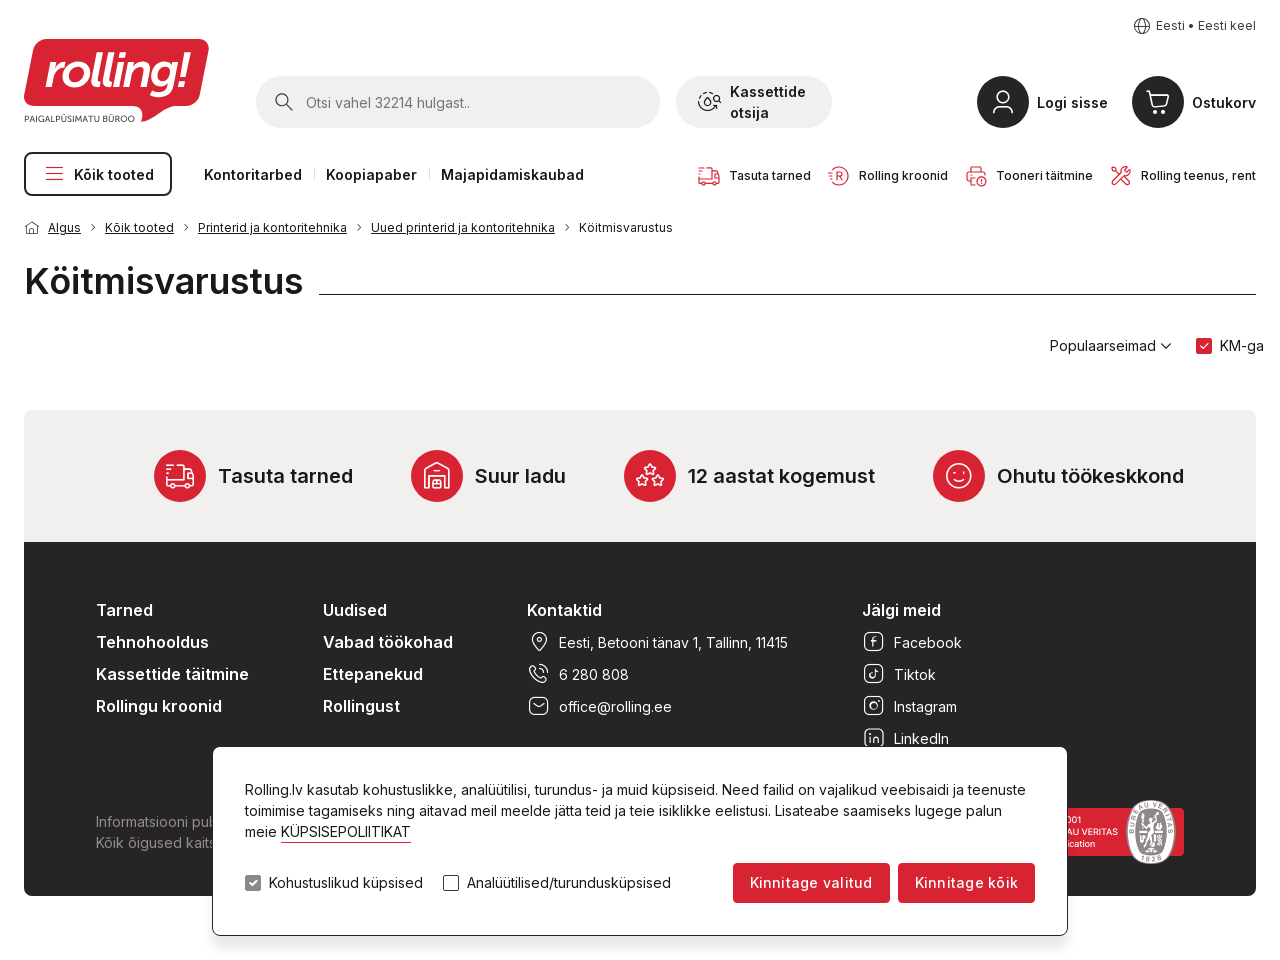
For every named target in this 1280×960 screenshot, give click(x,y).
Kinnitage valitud (811, 882)
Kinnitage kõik (966, 882)
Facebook (912, 642)
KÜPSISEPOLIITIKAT (346, 831)
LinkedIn (905, 738)
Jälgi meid (901, 610)
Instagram (909, 706)
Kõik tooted (98, 174)
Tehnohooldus (152, 642)
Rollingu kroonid (159, 706)
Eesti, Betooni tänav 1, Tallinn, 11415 (657, 642)
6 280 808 (578, 674)
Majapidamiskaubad (512, 174)
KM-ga (1242, 345)
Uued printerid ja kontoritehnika (463, 227)
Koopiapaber (371, 174)
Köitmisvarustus (626, 227)
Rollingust (361, 706)
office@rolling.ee (599, 706)
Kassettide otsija (752, 102)
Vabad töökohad (388, 642)
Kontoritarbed (253, 174)
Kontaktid (564, 610)
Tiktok (899, 674)
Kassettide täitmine (172, 674)
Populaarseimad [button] (1111, 346)
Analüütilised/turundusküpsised (569, 883)
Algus (64, 227)
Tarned (124, 610)
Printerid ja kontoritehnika (272, 227)
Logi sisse (1072, 102)
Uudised (355, 610)
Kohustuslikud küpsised (346, 883)
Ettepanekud (373, 674)
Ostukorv (1224, 102)
